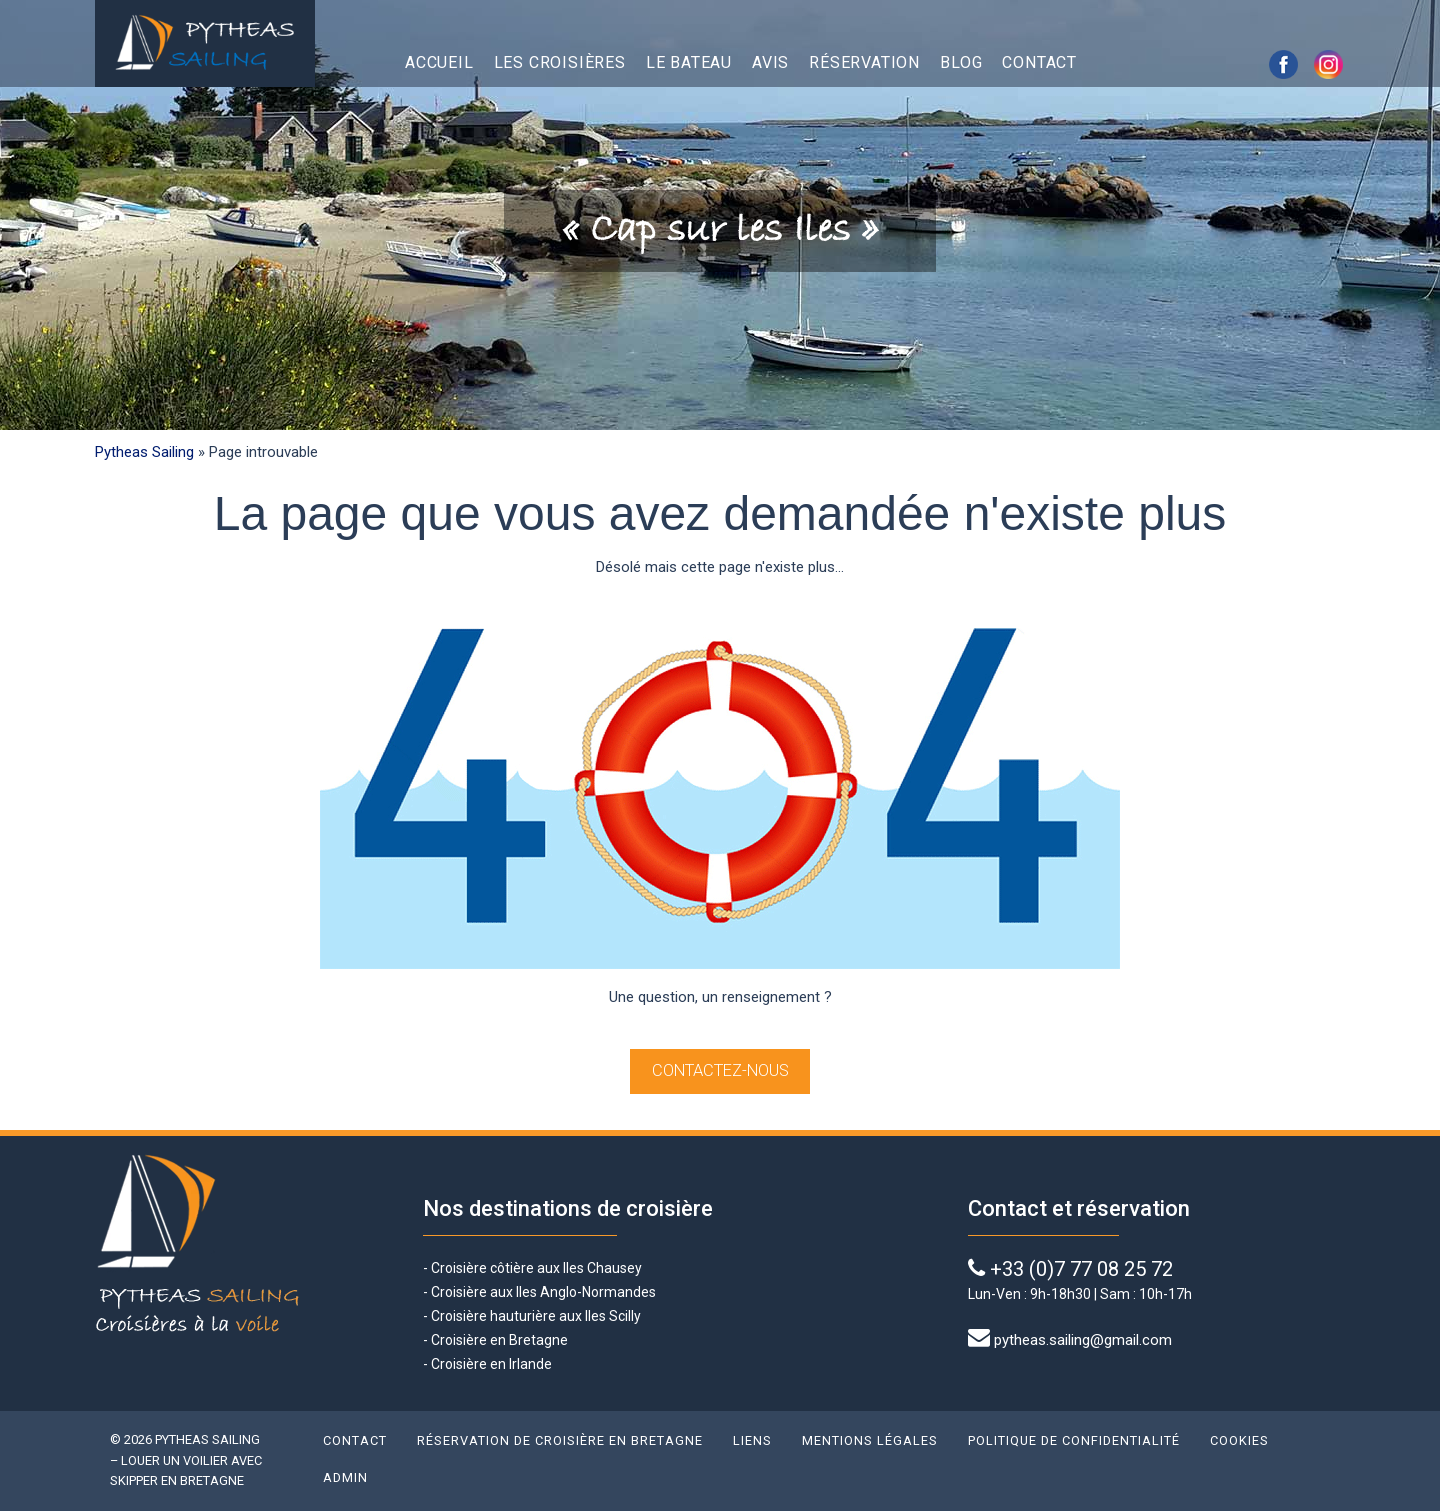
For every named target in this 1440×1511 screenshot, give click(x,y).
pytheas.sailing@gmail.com (1083, 1340)
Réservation (864, 62)
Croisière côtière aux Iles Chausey (536, 1268)
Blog (961, 62)
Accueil (439, 62)
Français (1159, 63)
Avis (770, 62)
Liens (752, 1440)
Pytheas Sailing (144, 452)
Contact (1039, 62)
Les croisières (560, 62)
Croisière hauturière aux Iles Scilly (536, 1316)
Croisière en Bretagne (499, 1340)
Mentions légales (870, 1440)
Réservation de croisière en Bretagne (560, 1440)
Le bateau (689, 62)
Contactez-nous (720, 1070)
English (1114, 63)
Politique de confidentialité (1074, 1440)
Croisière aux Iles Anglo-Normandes (542, 1292)
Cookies (1239, 1440)
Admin (345, 1477)
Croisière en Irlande (491, 1364)
